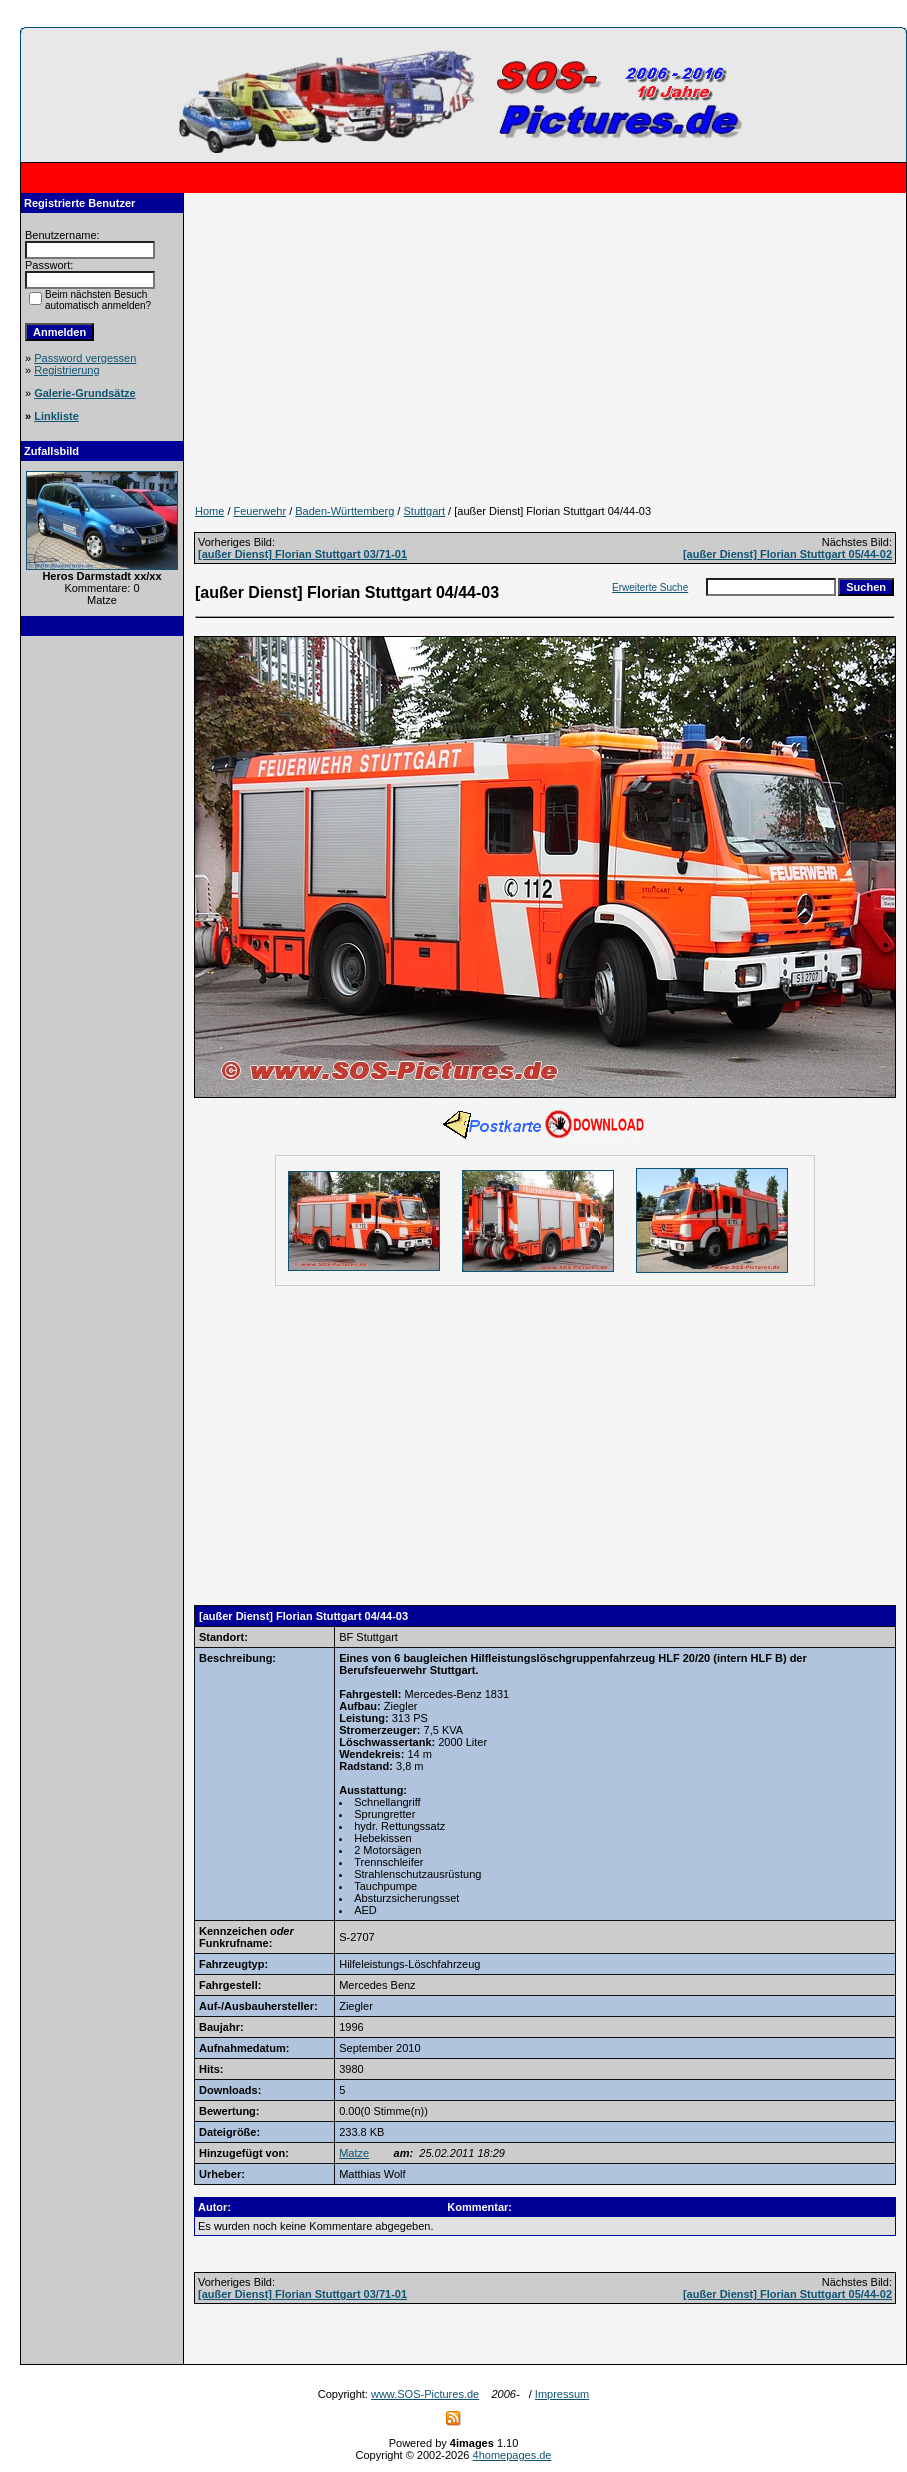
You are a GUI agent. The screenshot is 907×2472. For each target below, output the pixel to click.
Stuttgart (424, 511)
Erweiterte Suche (650, 587)
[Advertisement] (102, 949)
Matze (354, 2153)
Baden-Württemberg (344, 511)
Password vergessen (85, 358)
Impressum (562, 2394)
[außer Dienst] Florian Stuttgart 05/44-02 (787, 554)
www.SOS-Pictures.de (425, 2394)
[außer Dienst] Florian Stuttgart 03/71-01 (302, 554)
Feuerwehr (260, 511)
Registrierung (66, 370)
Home (209, 511)
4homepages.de (512, 2455)
